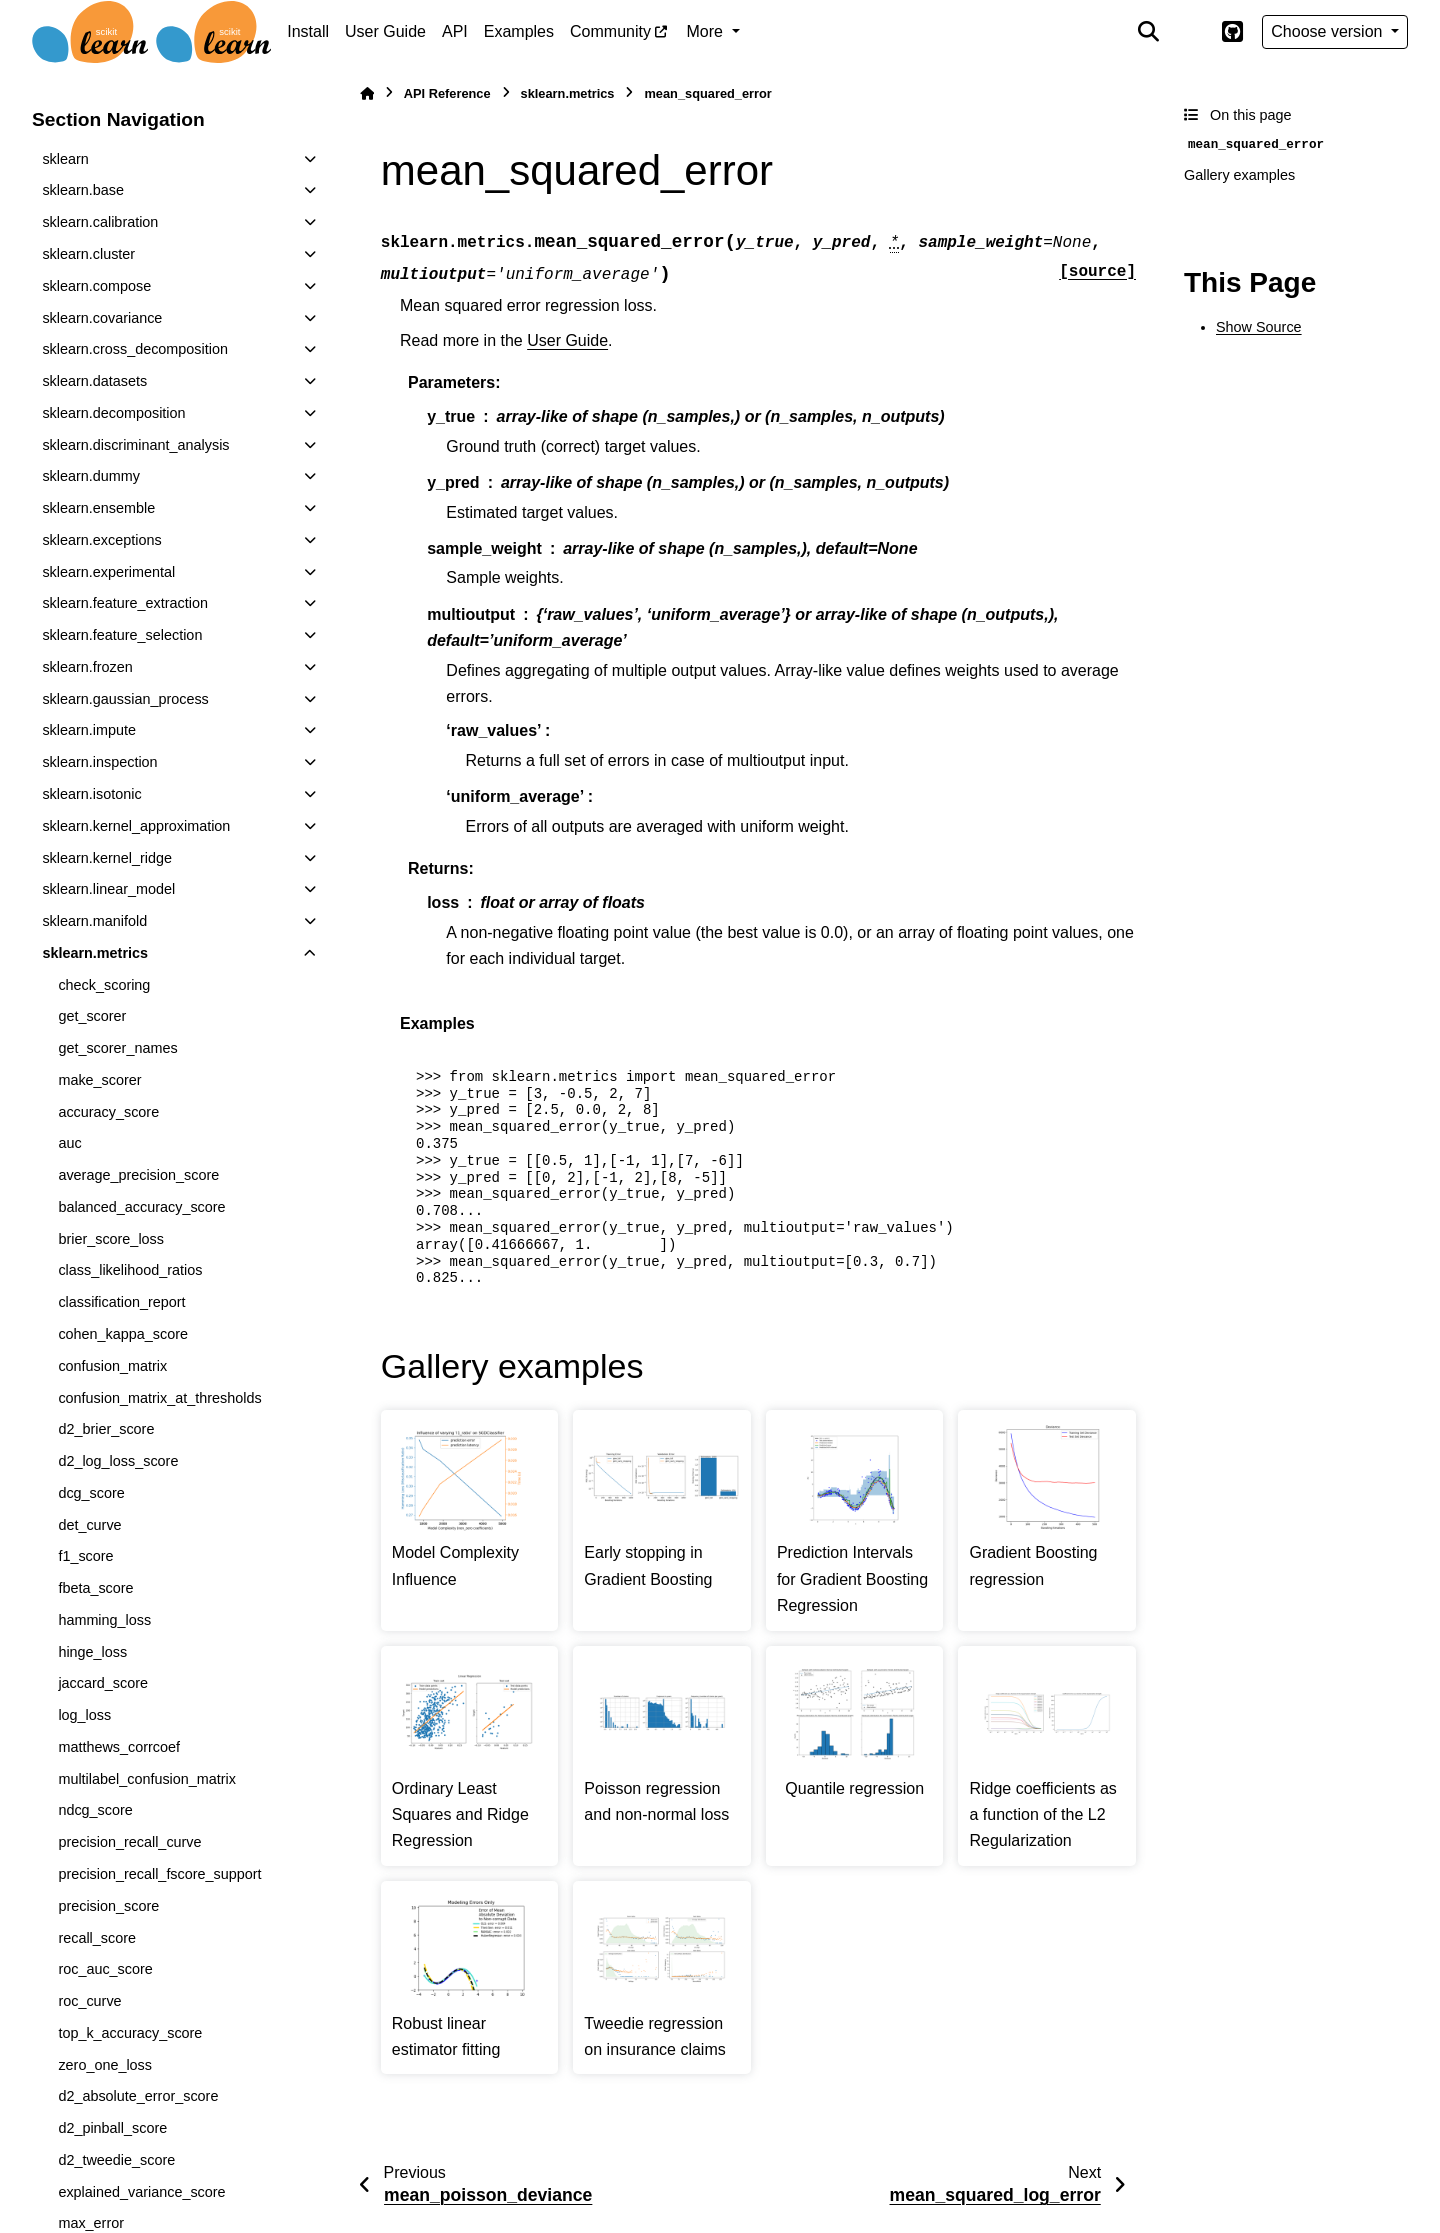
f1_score (85, 1556)
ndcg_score (95, 1810)
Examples (519, 31)
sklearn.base (83, 190)
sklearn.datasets (94, 381)
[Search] (1149, 32)
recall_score (97, 1938)
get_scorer (92, 1016)
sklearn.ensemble (98, 508)
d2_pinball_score (112, 2128)
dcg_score (91, 1493)
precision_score (108, 1906)
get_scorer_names (117, 1048)
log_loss (84, 1715)
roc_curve (89, 2001)
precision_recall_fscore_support (159, 1874)
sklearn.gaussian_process (125, 699)
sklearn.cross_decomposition (135, 349)
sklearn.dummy (91, 476)
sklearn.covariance (102, 318)
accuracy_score (108, 1112)
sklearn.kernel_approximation (136, 826)
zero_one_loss (105, 2065)
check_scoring (104, 985)
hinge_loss (92, 1652)
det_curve (89, 1525)
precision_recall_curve (129, 1842)
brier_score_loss (111, 1239)
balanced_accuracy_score (141, 1207)
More (707, 31)
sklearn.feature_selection (122, 635)
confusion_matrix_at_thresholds (159, 1398)
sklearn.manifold (94, 921)
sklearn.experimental (108, 572)
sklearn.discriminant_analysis (135, 445)
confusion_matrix (112, 1366)
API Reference (447, 93)
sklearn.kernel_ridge (107, 858)
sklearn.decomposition (113, 413)
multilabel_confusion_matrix (147, 1779)
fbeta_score (95, 1588)
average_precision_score (138, 1175)
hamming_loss (104, 1620)
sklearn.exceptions (101, 540)
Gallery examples (1239, 175)
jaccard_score (103, 1683)
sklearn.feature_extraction (125, 603)
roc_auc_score (105, 1969)
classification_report (121, 1302)
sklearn (65, 159)
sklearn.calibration (100, 222)
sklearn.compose (96, 286)
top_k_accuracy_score (130, 2033)
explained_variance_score (141, 2192)
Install (308, 31)
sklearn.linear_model (108, 889)
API (455, 31)
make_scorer (99, 1080)
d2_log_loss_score (118, 1461)
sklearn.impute (89, 730)
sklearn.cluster (88, 254)
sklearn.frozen (87, 667)
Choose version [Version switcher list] (1329, 31)
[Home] (367, 93)
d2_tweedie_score (116, 2160)
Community (610, 31)
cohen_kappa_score (123, 1334)
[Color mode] (1190, 32)
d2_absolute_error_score (138, 2096)
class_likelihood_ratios (130, 1270)
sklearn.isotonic (91, 794)
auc (69, 1143)
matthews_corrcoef (119, 1747)
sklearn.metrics (95, 953)
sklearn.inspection (99, 762)
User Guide (385, 31)
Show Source (1259, 327)
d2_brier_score (106, 1429)
